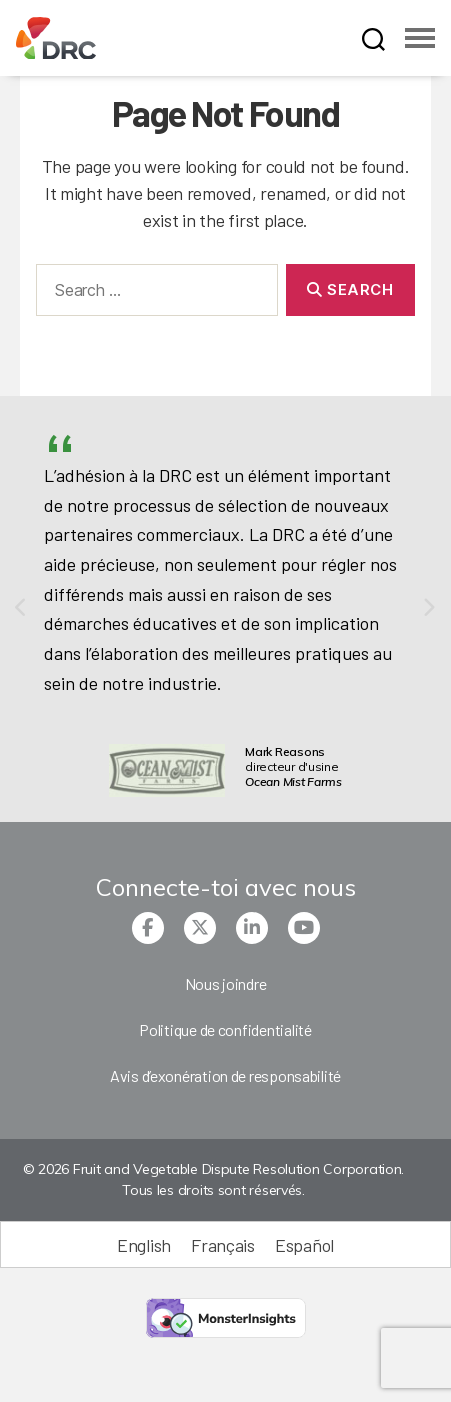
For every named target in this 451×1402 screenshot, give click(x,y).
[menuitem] (144, 1244)
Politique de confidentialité (225, 1029)
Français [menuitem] (223, 1245)
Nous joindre (226, 983)
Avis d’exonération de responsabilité (225, 1075)
